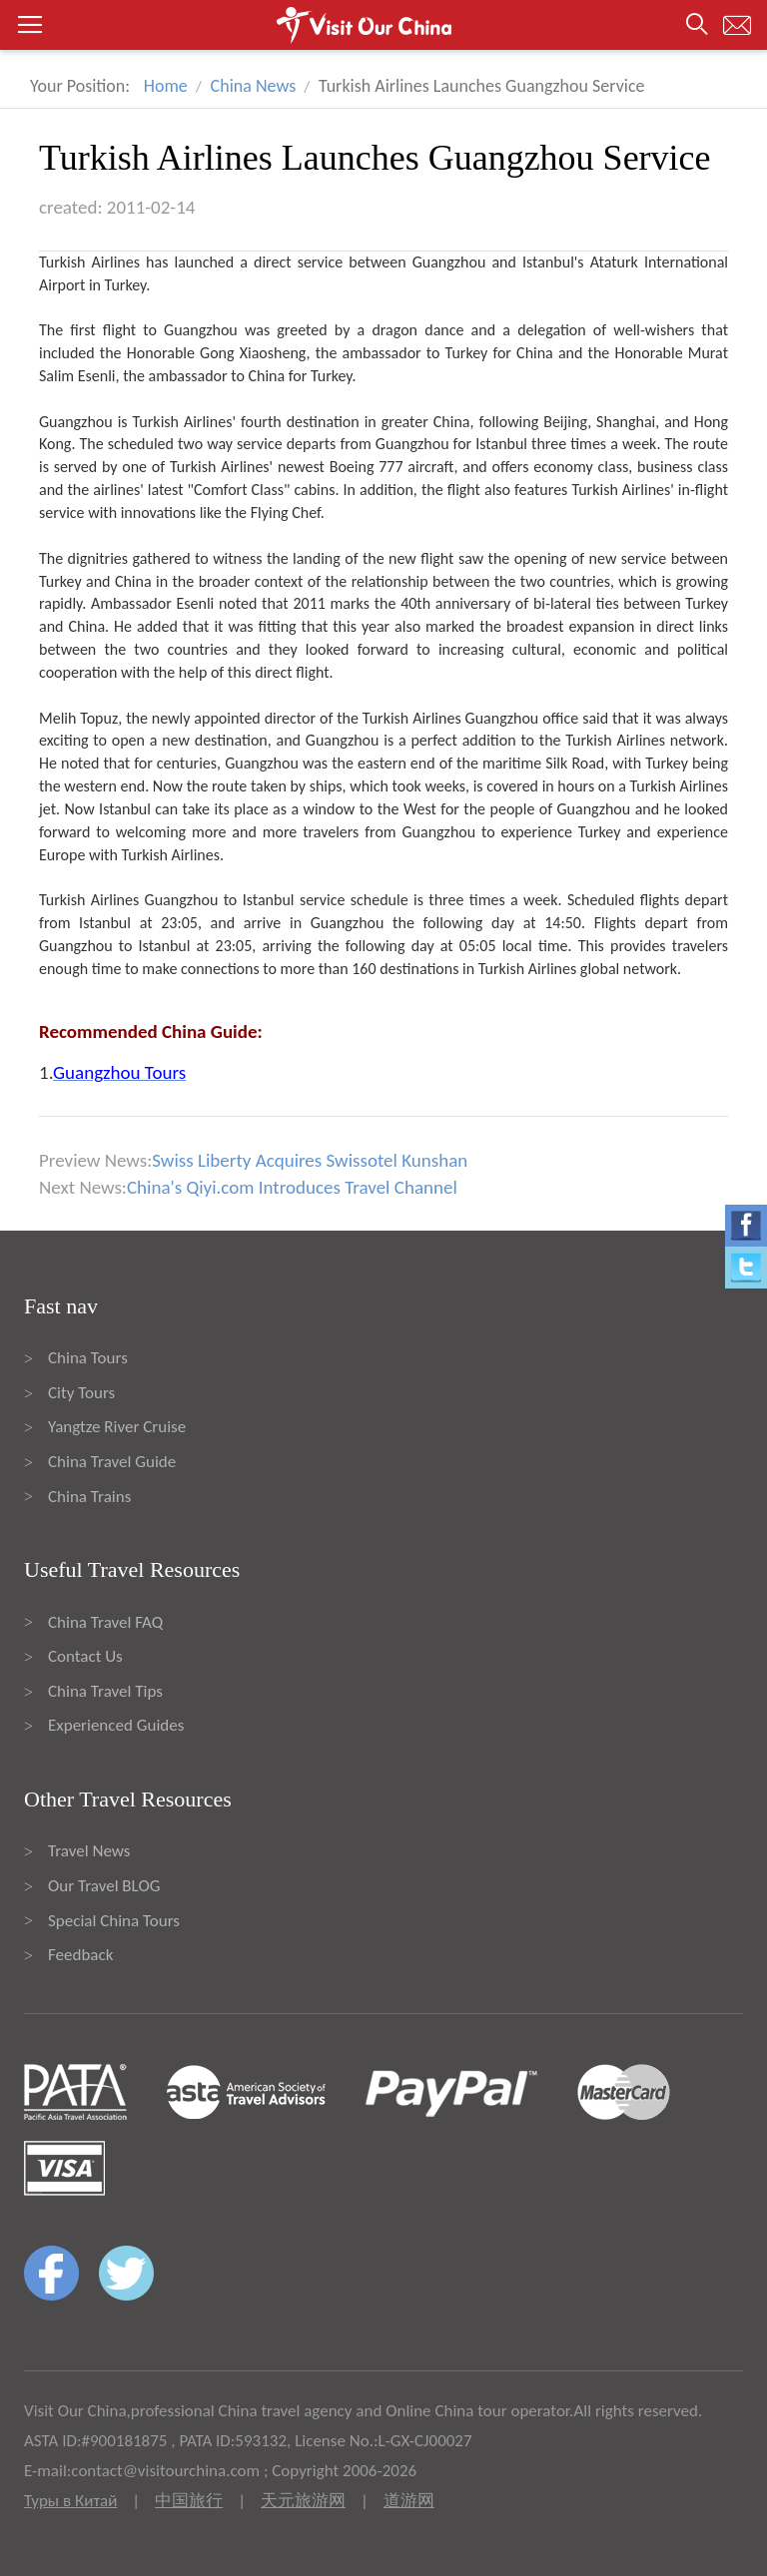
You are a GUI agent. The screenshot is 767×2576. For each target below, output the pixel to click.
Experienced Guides (116, 1725)
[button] (383, 25)
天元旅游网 (303, 2500)
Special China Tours (114, 1920)
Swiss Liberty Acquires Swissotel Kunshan (309, 1160)
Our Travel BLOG (104, 1885)
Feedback (80, 1954)
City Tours (81, 1392)
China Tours (88, 1357)
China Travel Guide (112, 1461)
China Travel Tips (105, 1691)
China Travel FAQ (105, 1622)
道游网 (409, 2500)
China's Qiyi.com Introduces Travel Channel (292, 1187)
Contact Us (85, 1656)
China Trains (89, 1496)
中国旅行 (189, 2500)
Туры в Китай (70, 2500)
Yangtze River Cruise (117, 1426)
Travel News (89, 1850)
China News (254, 86)
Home (166, 86)
